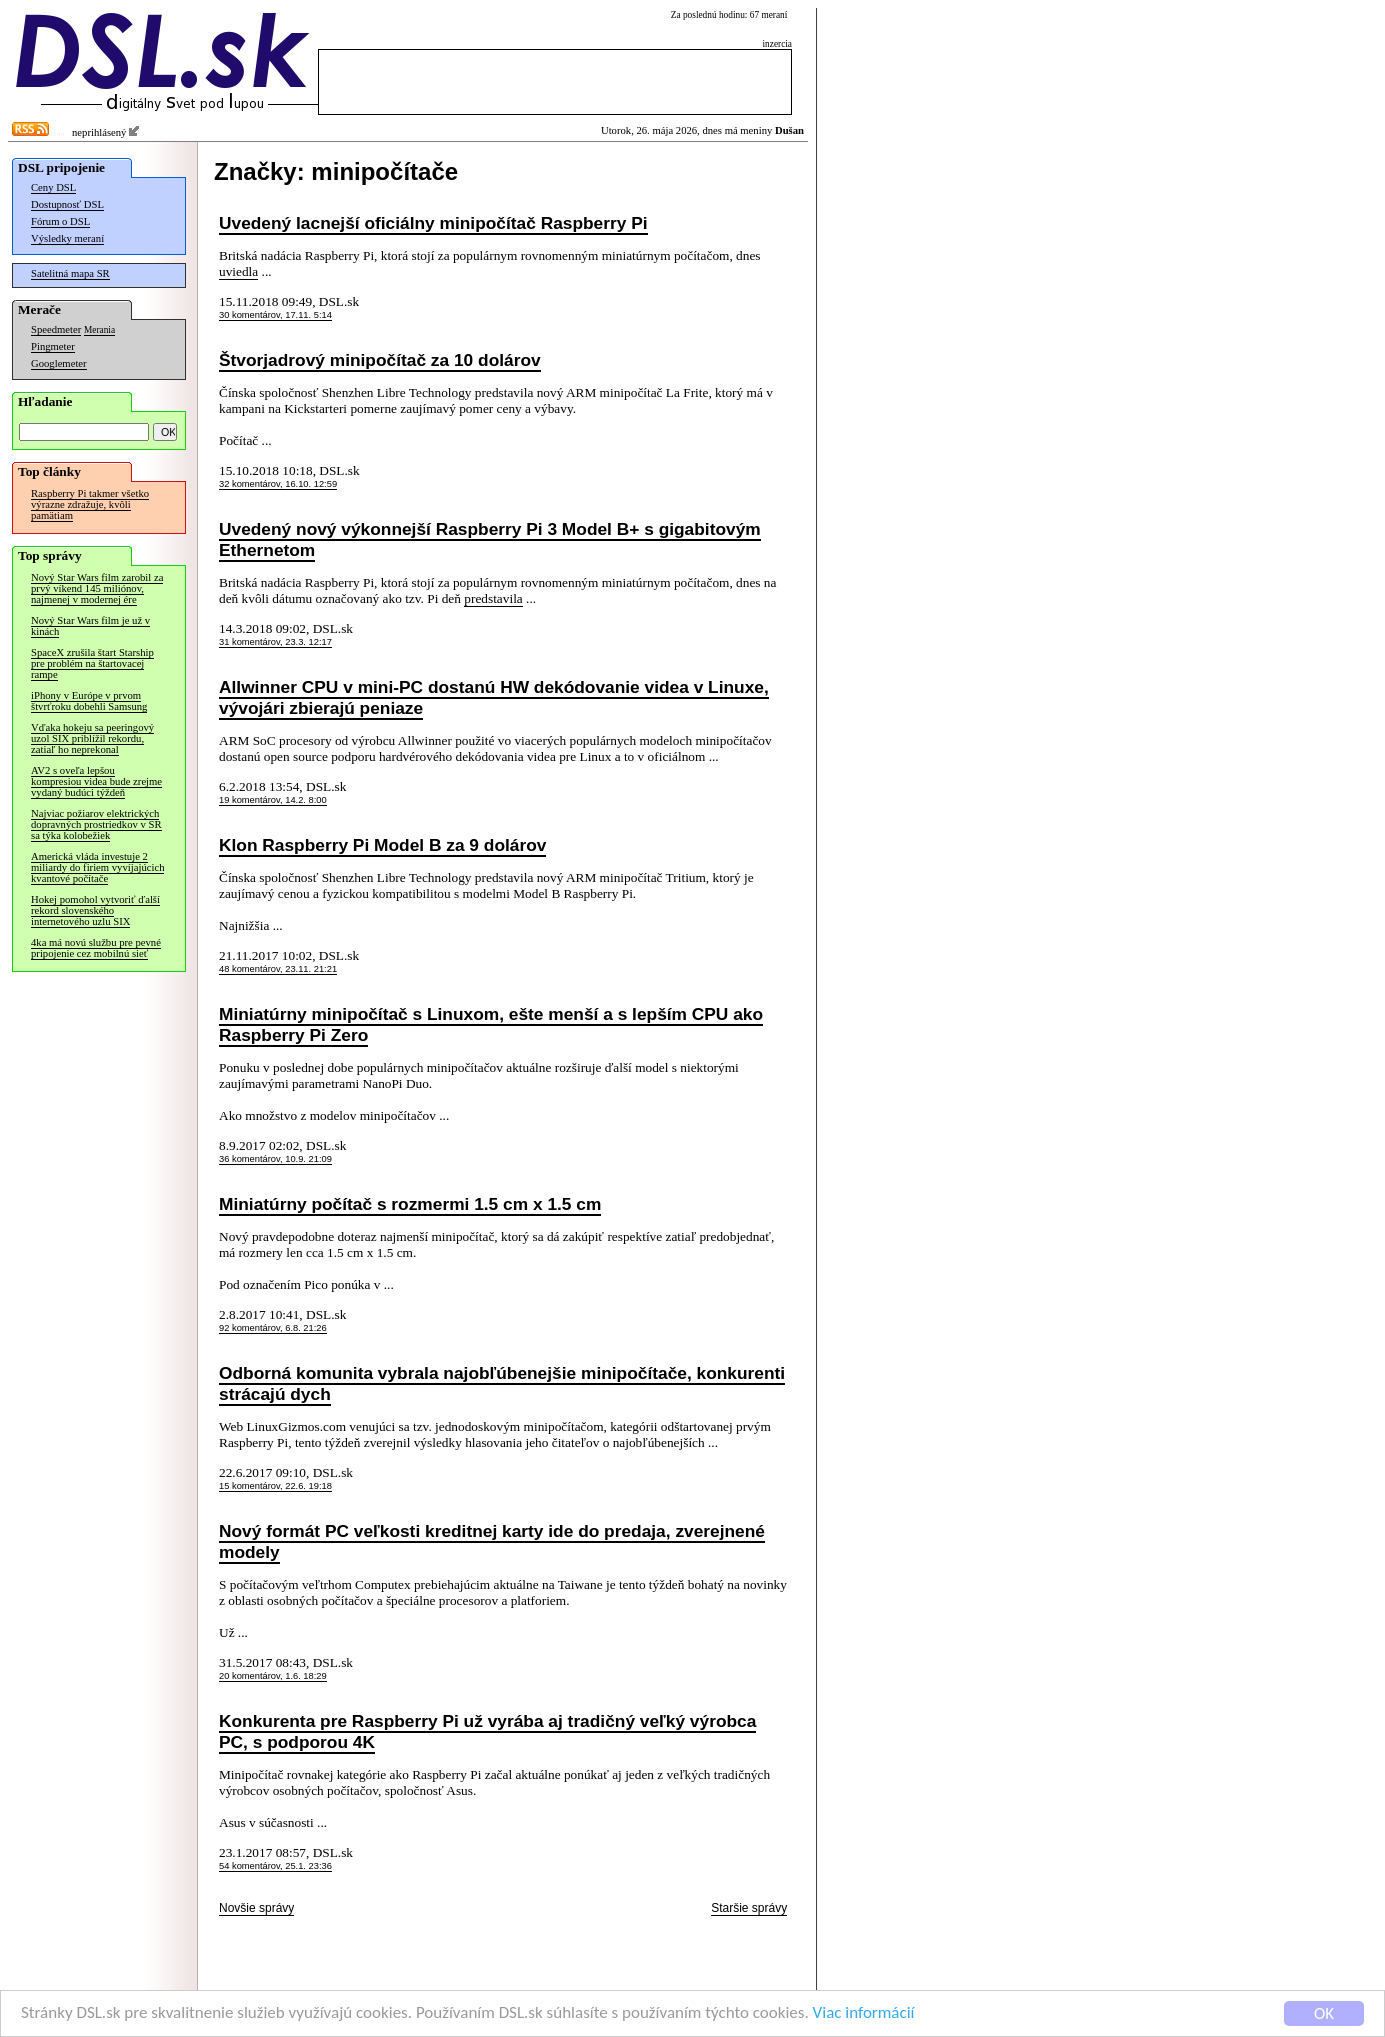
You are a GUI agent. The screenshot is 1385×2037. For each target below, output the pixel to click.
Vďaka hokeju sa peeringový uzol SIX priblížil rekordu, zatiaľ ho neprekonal (92, 738)
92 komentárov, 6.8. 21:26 (273, 1328)
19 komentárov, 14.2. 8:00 (273, 800)
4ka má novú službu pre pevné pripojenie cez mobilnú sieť (96, 948)
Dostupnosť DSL (67, 204)
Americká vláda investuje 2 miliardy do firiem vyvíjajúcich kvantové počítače (97, 867)
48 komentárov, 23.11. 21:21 (278, 969)
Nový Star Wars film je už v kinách (90, 626)
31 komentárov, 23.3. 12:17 (275, 642)
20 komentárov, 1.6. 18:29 (273, 1676)
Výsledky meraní (67, 238)
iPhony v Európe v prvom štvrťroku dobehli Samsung (89, 701)
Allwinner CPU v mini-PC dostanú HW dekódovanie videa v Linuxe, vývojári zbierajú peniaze (494, 697)
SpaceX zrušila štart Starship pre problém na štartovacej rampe (92, 663)
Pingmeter (53, 346)
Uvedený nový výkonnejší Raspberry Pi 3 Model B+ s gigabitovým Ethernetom (490, 539)
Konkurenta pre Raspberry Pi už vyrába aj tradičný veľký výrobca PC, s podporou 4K (487, 1731)
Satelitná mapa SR (70, 273)
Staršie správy (749, 1908)
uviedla (238, 271)
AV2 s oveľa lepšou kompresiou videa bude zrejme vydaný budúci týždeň (96, 781)
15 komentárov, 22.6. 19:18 (275, 1486)
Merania (99, 330)
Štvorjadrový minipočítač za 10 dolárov (380, 360)
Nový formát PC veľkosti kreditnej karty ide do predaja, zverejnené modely (492, 1541)
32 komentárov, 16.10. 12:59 (278, 484)
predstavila (493, 598)
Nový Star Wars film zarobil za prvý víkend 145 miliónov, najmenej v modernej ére (97, 588)
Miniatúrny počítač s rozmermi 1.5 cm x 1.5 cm (410, 1204)
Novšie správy (256, 1908)
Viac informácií (864, 2014)
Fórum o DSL (60, 221)
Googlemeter (59, 363)
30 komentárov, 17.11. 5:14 (275, 315)
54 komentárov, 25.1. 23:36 (275, 1866)
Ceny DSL (53, 187)
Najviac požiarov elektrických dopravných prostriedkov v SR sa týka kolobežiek (96, 824)
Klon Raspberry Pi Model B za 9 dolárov (382, 845)
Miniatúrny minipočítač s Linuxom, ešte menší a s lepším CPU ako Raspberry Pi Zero (491, 1024)
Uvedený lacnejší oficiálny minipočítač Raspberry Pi (433, 223)
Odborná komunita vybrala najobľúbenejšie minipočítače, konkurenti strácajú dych (502, 1383)
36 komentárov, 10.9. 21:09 (275, 1159)
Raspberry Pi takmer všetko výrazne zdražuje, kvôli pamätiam (90, 504)
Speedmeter (56, 329)
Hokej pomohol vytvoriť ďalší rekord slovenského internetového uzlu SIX (95, 910)
